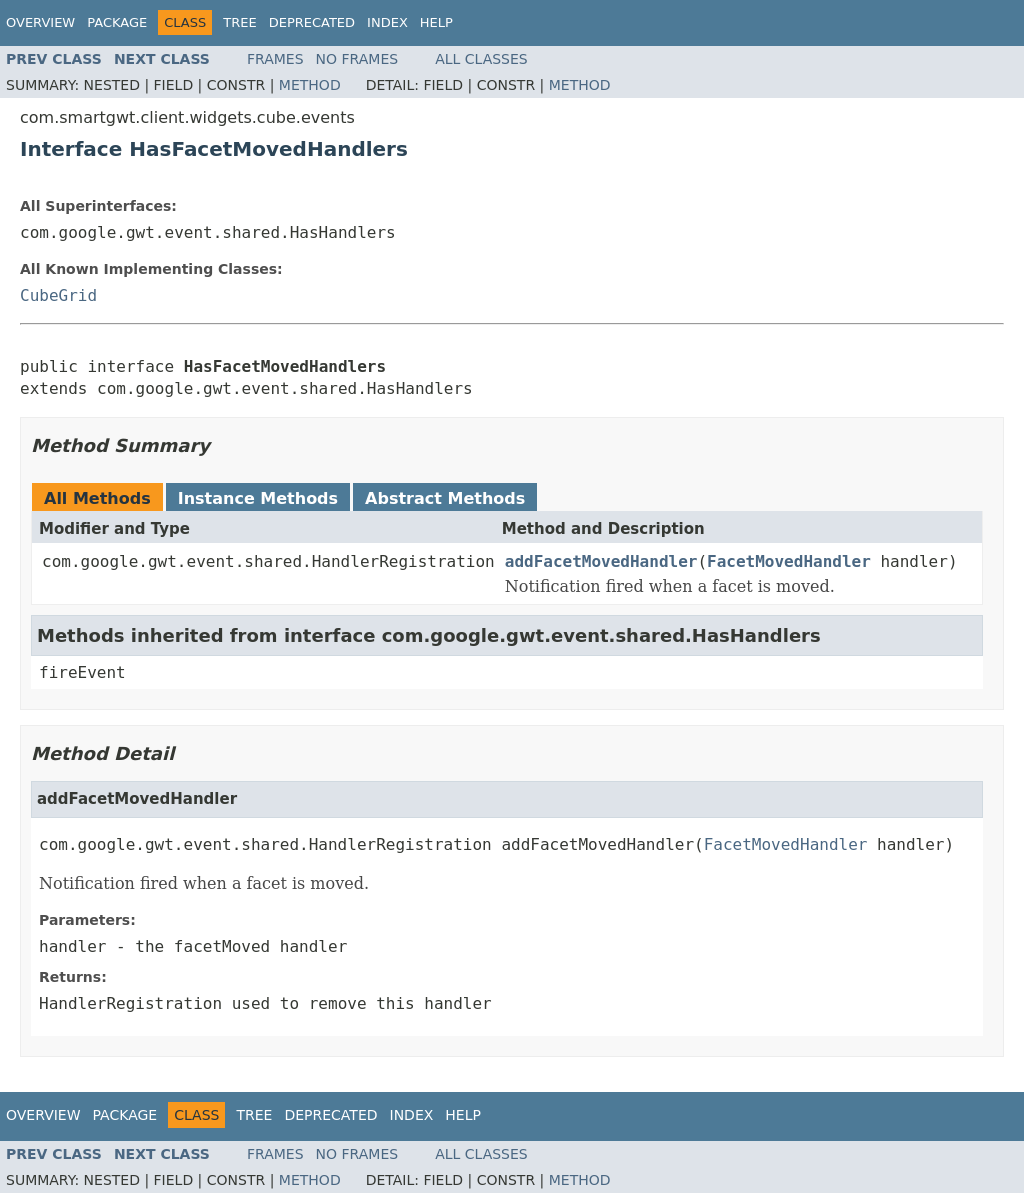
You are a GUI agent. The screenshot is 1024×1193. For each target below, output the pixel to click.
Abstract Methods (445, 498)
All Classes (481, 59)
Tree (239, 22)
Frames (275, 59)
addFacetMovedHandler (601, 561)
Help (436, 22)
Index (387, 22)
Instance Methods (258, 498)
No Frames (357, 59)
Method (310, 85)
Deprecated (312, 22)
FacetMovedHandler (789, 561)
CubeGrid (58, 295)
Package (117, 22)
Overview (40, 22)
